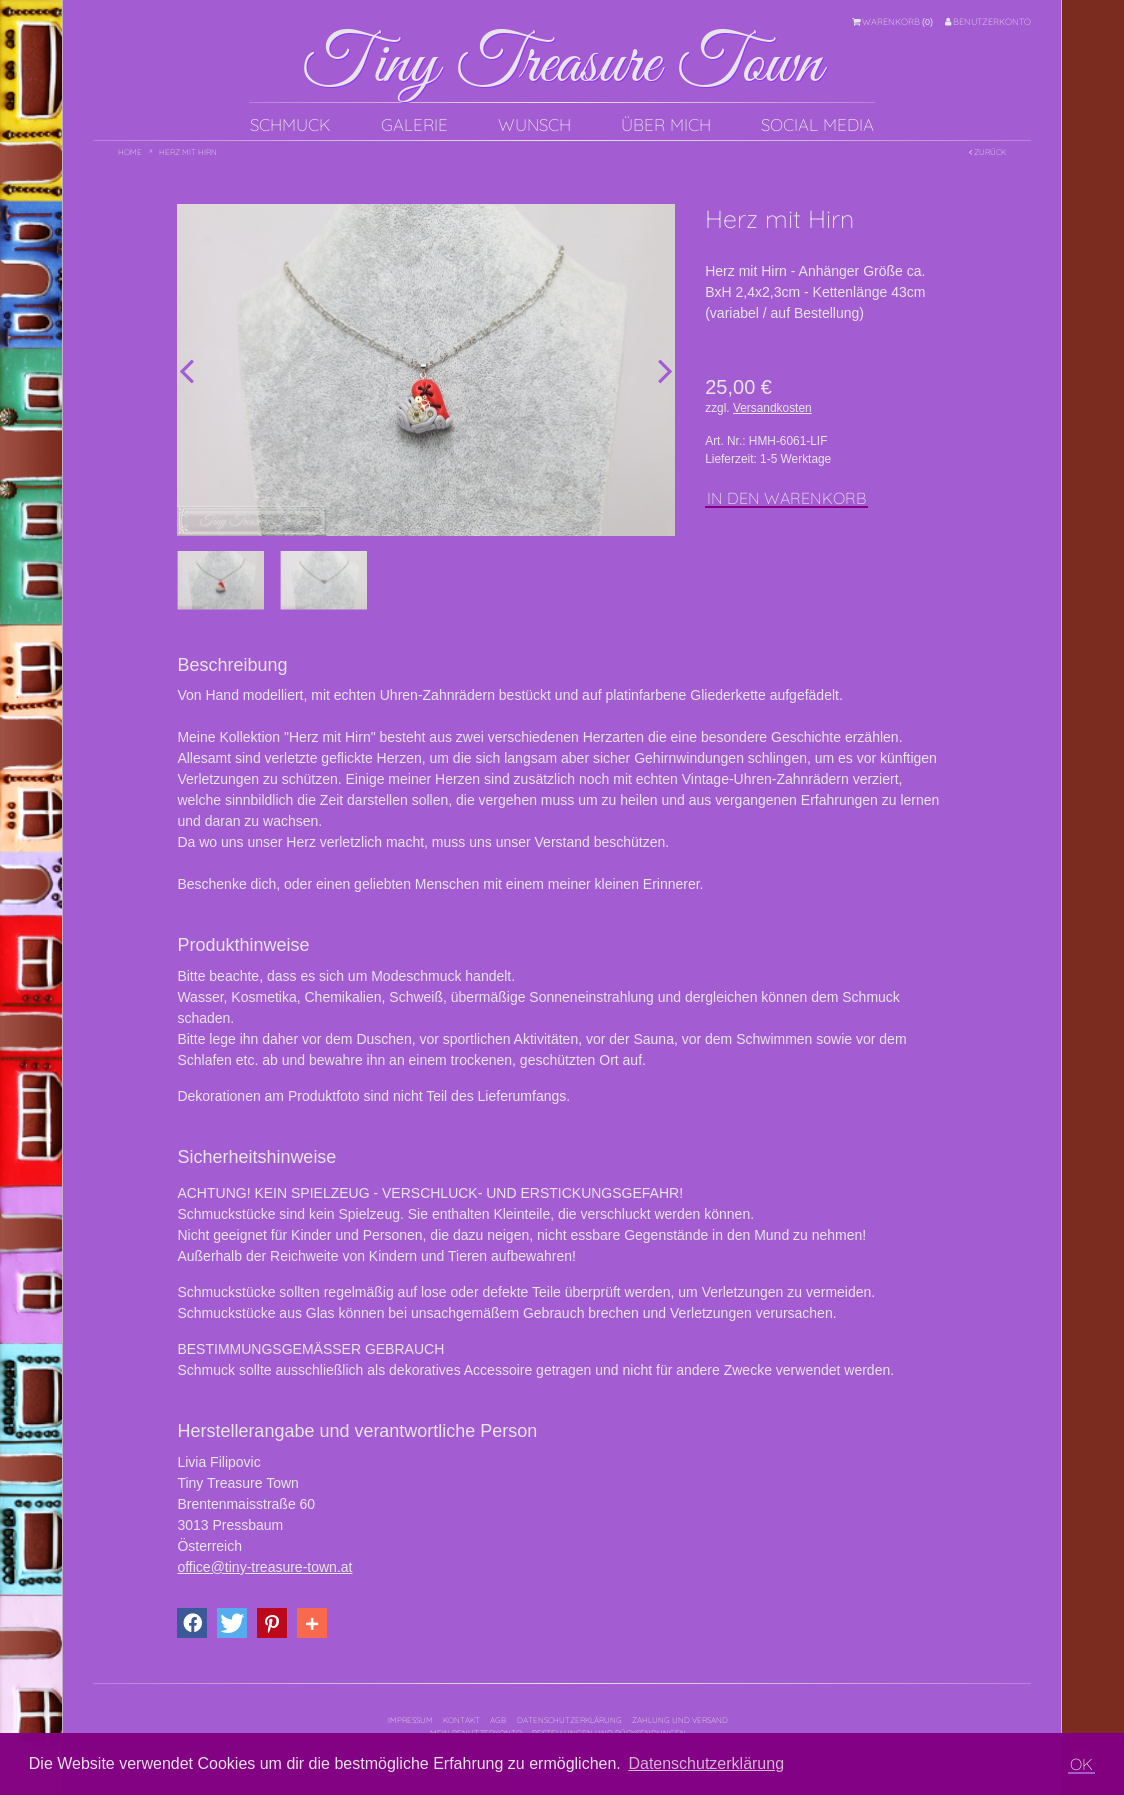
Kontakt (461, 1720)
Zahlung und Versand (680, 1720)
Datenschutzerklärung (569, 1720)
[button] (192, 1623)
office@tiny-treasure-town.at (264, 1567)
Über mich (666, 124)
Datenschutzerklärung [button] (706, 1763)
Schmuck (290, 124)
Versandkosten (772, 408)
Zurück (987, 152)
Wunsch (534, 124)
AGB (498, 1720)
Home (130, 152)
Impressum (410, 1720)
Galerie (414, 124)
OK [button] (1081, 1764)
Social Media (817, 124)
